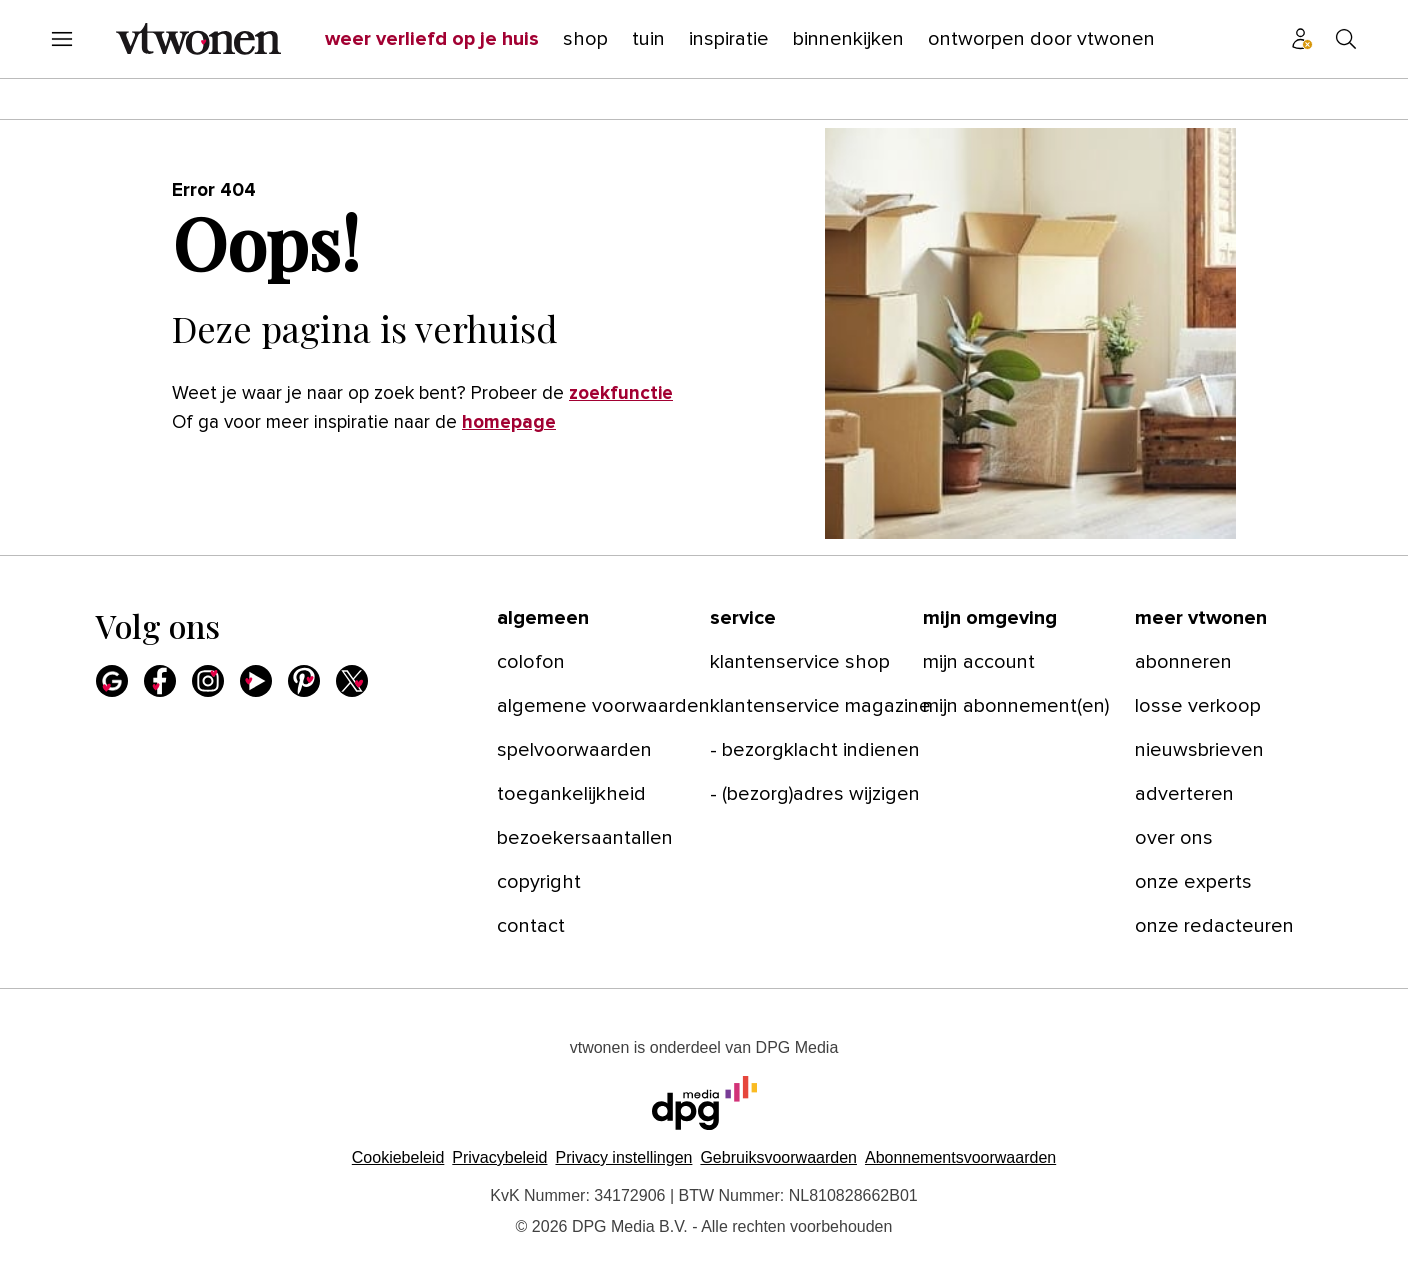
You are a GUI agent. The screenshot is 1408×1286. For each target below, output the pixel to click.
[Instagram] (208, 681)
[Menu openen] (62, 39)
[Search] (1346, 39)
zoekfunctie (621, 393)
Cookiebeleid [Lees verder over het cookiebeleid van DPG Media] (398, 1157)
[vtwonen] (198, 39)
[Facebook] (160, 681)
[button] (623, 1157)
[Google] (112, 681)
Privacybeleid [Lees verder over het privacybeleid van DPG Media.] (499, 1157)
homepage (509, 422)
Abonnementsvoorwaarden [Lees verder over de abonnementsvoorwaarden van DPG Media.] (960, 1157)
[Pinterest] (304, 681)
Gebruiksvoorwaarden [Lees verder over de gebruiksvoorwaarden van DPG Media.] (778, 1157)
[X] (352, 681)
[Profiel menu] (1302, 39)
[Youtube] (256, 681)
